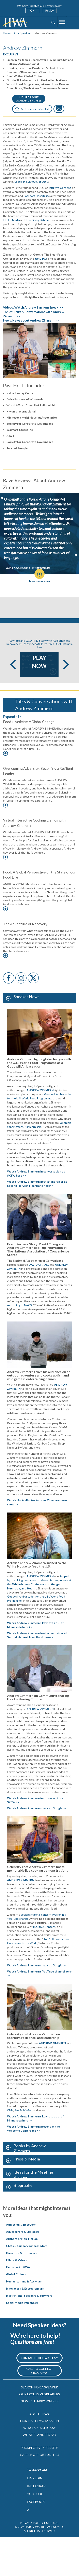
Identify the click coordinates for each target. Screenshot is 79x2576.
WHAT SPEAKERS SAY (39, 2428)
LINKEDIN (35, 2478)
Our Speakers (23, 33)
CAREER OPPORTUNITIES (39, 2454)
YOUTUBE (35, 2494)
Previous (13, 664)
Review (49, 10)
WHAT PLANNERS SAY (39, 2435)
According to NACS (19, 1305)
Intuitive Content (59, 187)
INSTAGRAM (37, 2486)
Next (66, 664)
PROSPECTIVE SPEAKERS (39, 2448)
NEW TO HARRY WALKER (39, 2401)
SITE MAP (52, 2522)
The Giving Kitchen (38, 220)
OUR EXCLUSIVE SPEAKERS (39, 2394)
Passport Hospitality (36, 196)
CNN (10, 2110)
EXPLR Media (11, 220)
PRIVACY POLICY (31, 2522)
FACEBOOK (36, 2502)
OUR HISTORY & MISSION (39, 2421)
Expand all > (12, 716)
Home (7, 33)
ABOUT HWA (39, 2414)
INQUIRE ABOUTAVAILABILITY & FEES (28, 99)
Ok (32, 10)
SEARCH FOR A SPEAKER (39, 2387)
